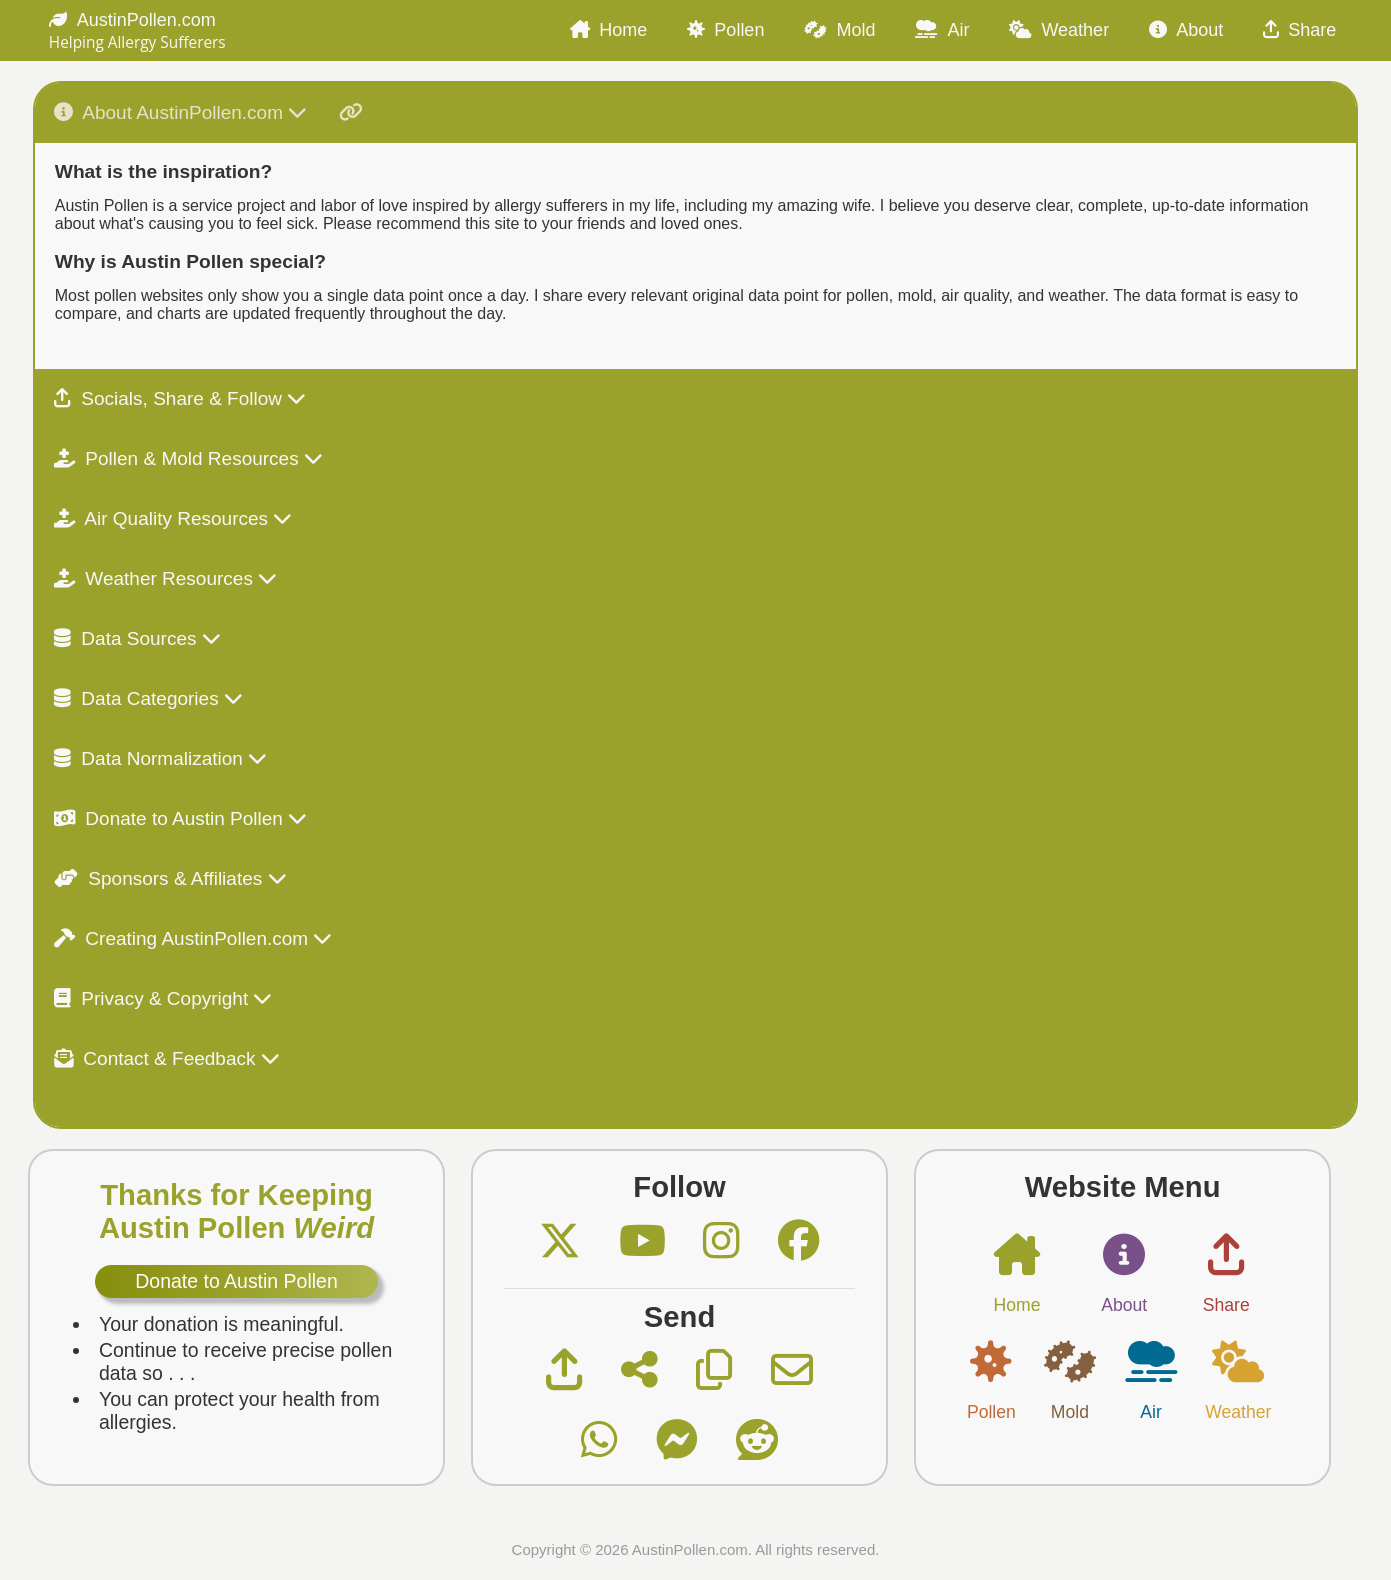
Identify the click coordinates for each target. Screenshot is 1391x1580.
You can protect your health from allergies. (239, 1410)
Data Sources (137, 638)
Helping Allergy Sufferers (137, 42)
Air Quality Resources (173, 518)
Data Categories (148, 698)
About (1186, 30)
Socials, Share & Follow (180, 398)
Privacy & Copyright (163, 998)
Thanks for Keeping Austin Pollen (236, 1211)
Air (942, 30)
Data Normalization (160, 758)
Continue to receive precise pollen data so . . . (245, 1361)
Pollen (725, 30)
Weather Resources (165, 578)
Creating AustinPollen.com (193, 938)
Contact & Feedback (167, 1058)
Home (608, 30)
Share (1299, 30)
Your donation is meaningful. (221, 1324)
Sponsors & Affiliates (170, 878)
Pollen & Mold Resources (188, 458)
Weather (1059, 30)
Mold (839, 30)
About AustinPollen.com (208, 112)
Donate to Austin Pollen (180, 818)
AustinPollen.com (132, 20)
